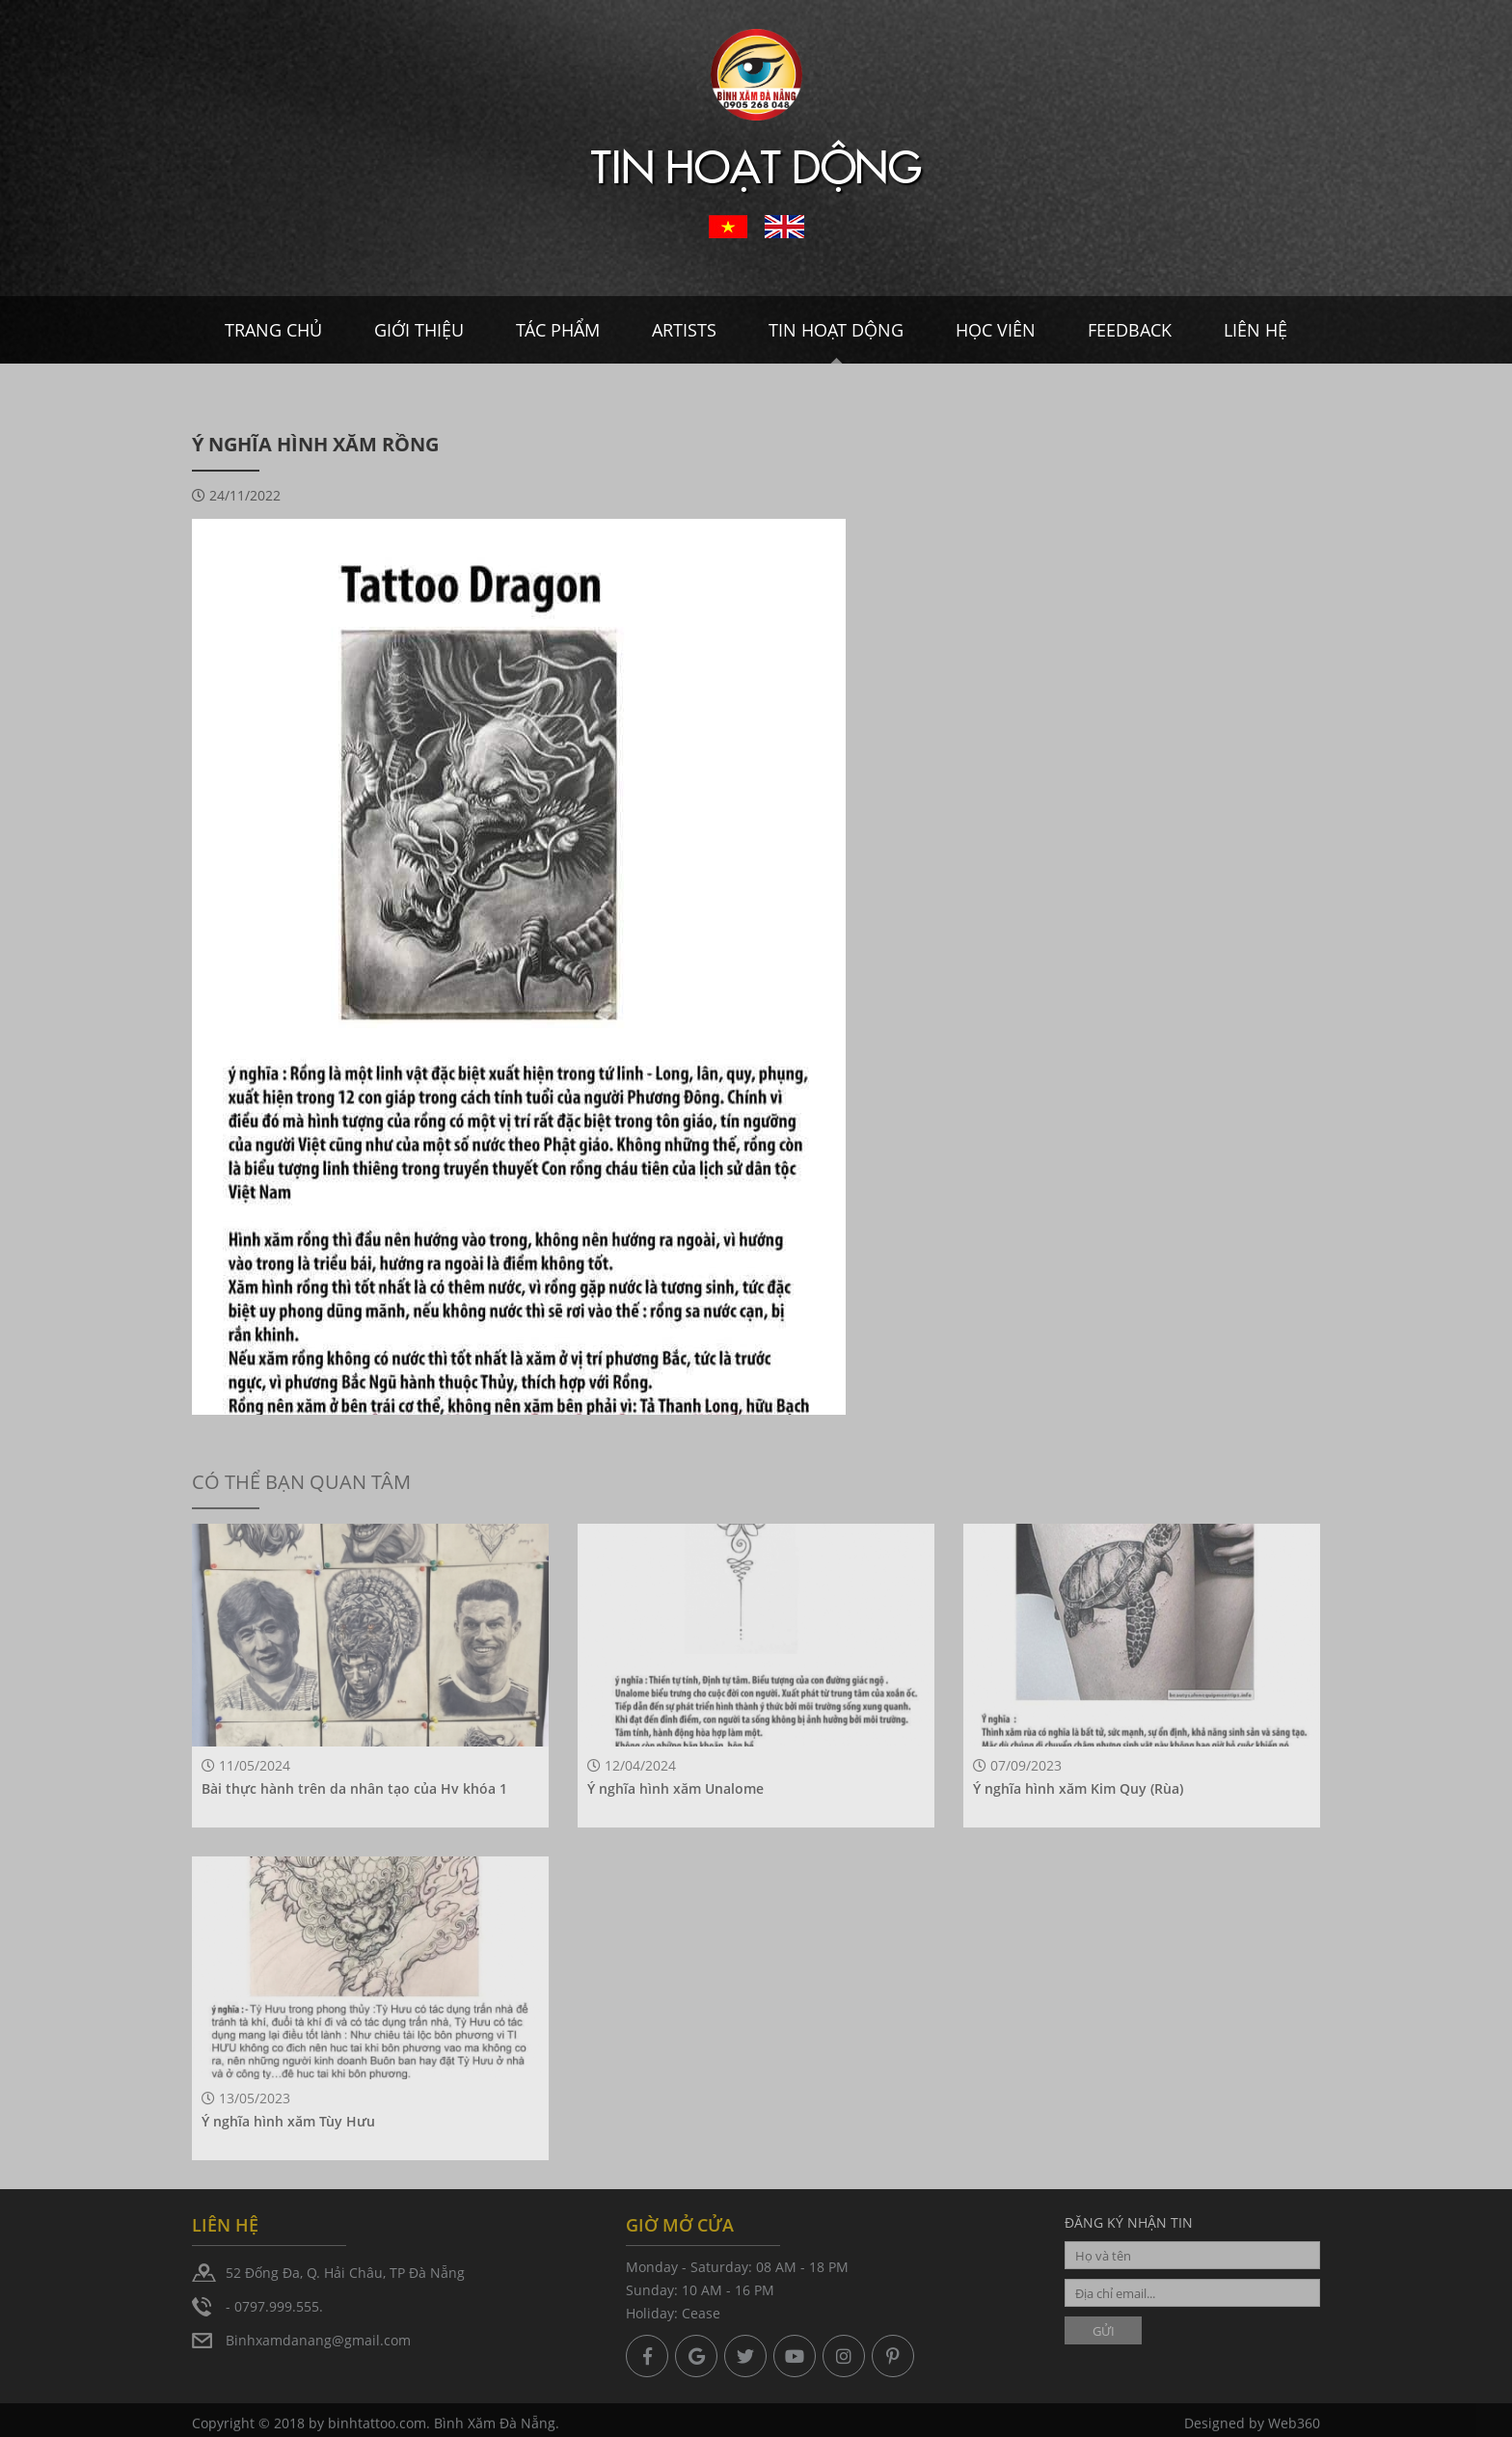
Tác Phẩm (558, 329)
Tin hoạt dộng (836, 329)
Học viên (996, 329)
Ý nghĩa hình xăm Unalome (675, 1788)
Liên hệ (1255, 329)
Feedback (1130, 329)
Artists (684, 329)
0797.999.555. (278, 2306)
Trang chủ (273, 329)
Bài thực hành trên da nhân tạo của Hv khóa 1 (354, 1788)
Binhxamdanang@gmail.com (318, 2340)
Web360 (1294, 2427)
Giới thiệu (419, 329)
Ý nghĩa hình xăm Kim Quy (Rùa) (1078, 1788)
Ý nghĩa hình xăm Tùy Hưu (288, 2121)
